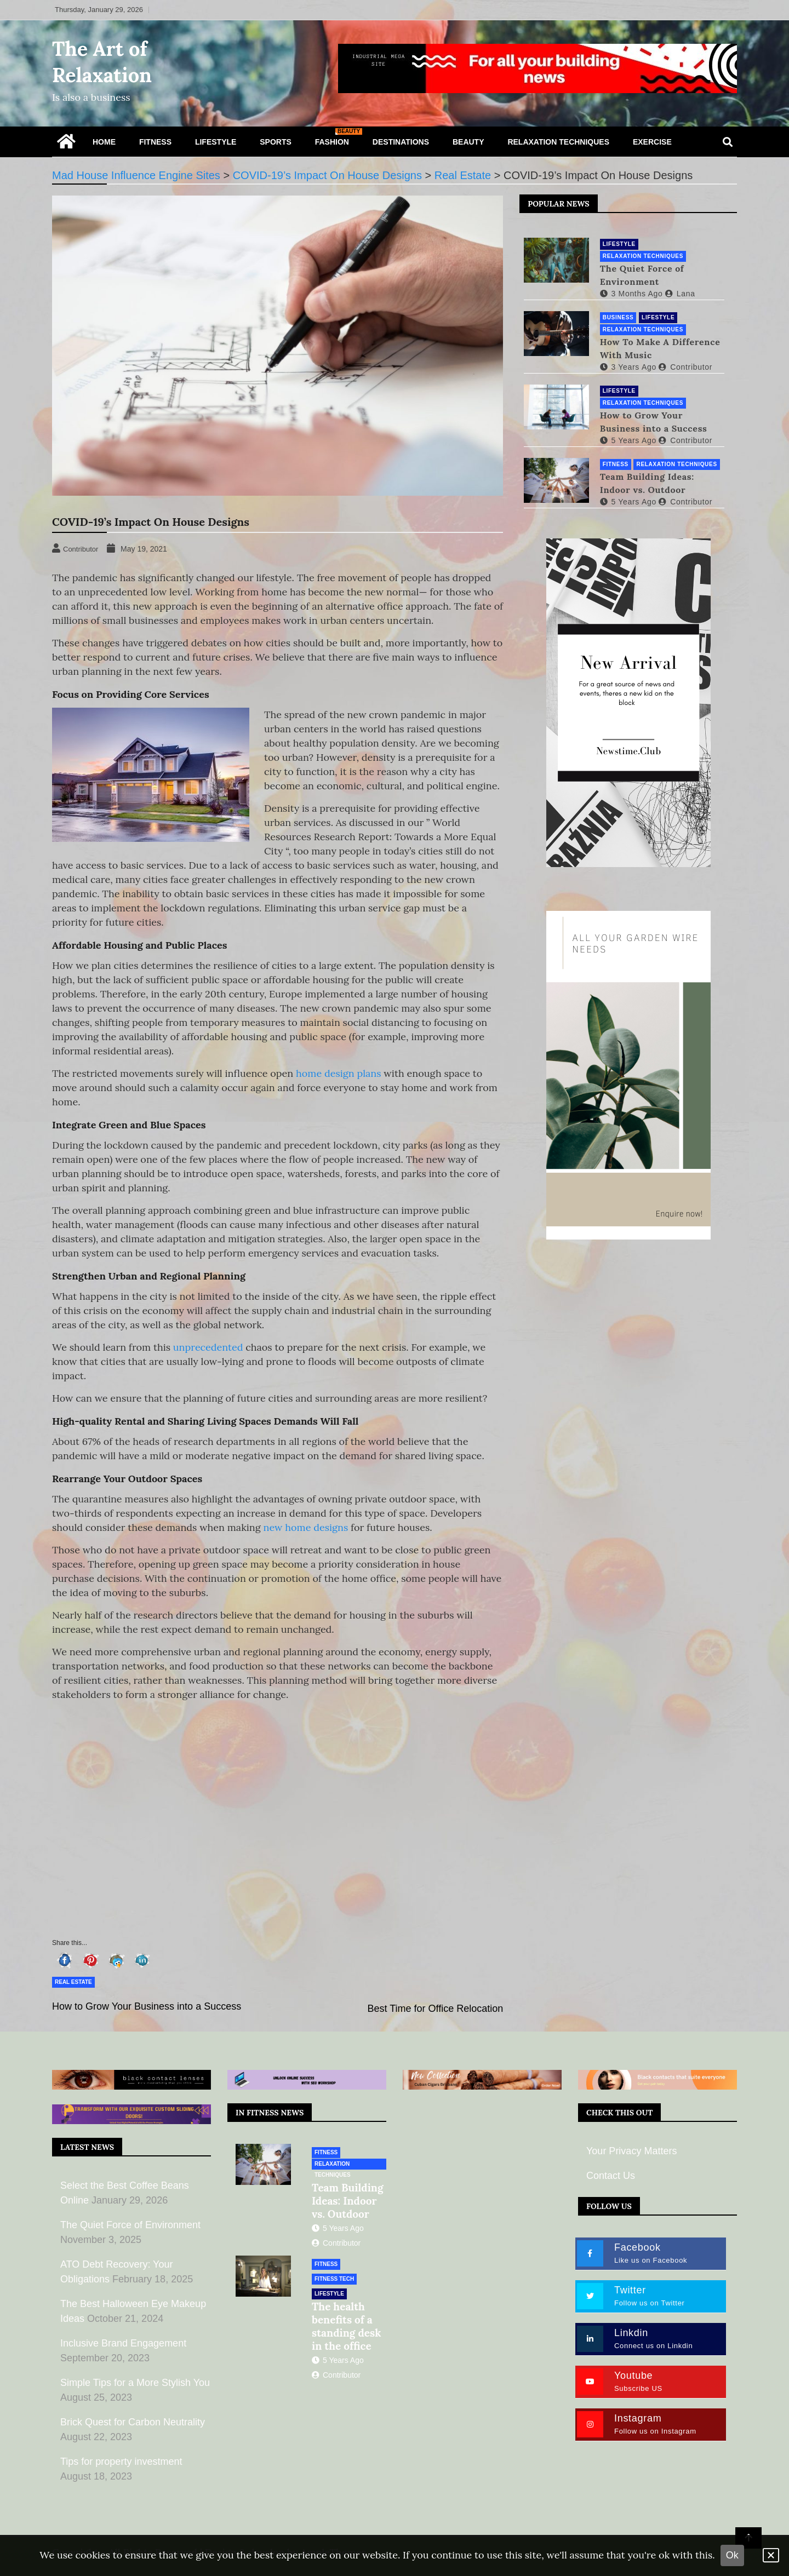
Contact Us (610, 2175)
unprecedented (208, 1347)
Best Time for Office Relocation (436, 2008)
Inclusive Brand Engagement (123, 2343)
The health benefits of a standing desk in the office (346, 2326)
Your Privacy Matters (631, 2150)
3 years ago (625, 366)
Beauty (468, 141)
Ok (732, 2555)
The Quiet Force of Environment (639, 274)
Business (615, 316)
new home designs (306, 1527)
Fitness (155, 141)
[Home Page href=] (66, 144)
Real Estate (73, 1982)
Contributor (683, 366)
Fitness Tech (334, 2279)
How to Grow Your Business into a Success (146, 2006)
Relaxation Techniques (558, 141)
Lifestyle (215, 141)
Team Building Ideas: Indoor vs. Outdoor (644, 482)
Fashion (336, 137)
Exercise (652, 141)
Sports (275, 141)
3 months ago (628, 292)
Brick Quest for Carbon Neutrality (132, 2422)
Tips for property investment (121, 2461)
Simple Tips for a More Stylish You (135, 2382)
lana (678, 292)
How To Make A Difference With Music (657, 347)
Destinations (401, 141)
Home (104, 141)
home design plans (338, 1073)
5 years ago (625, 439)
